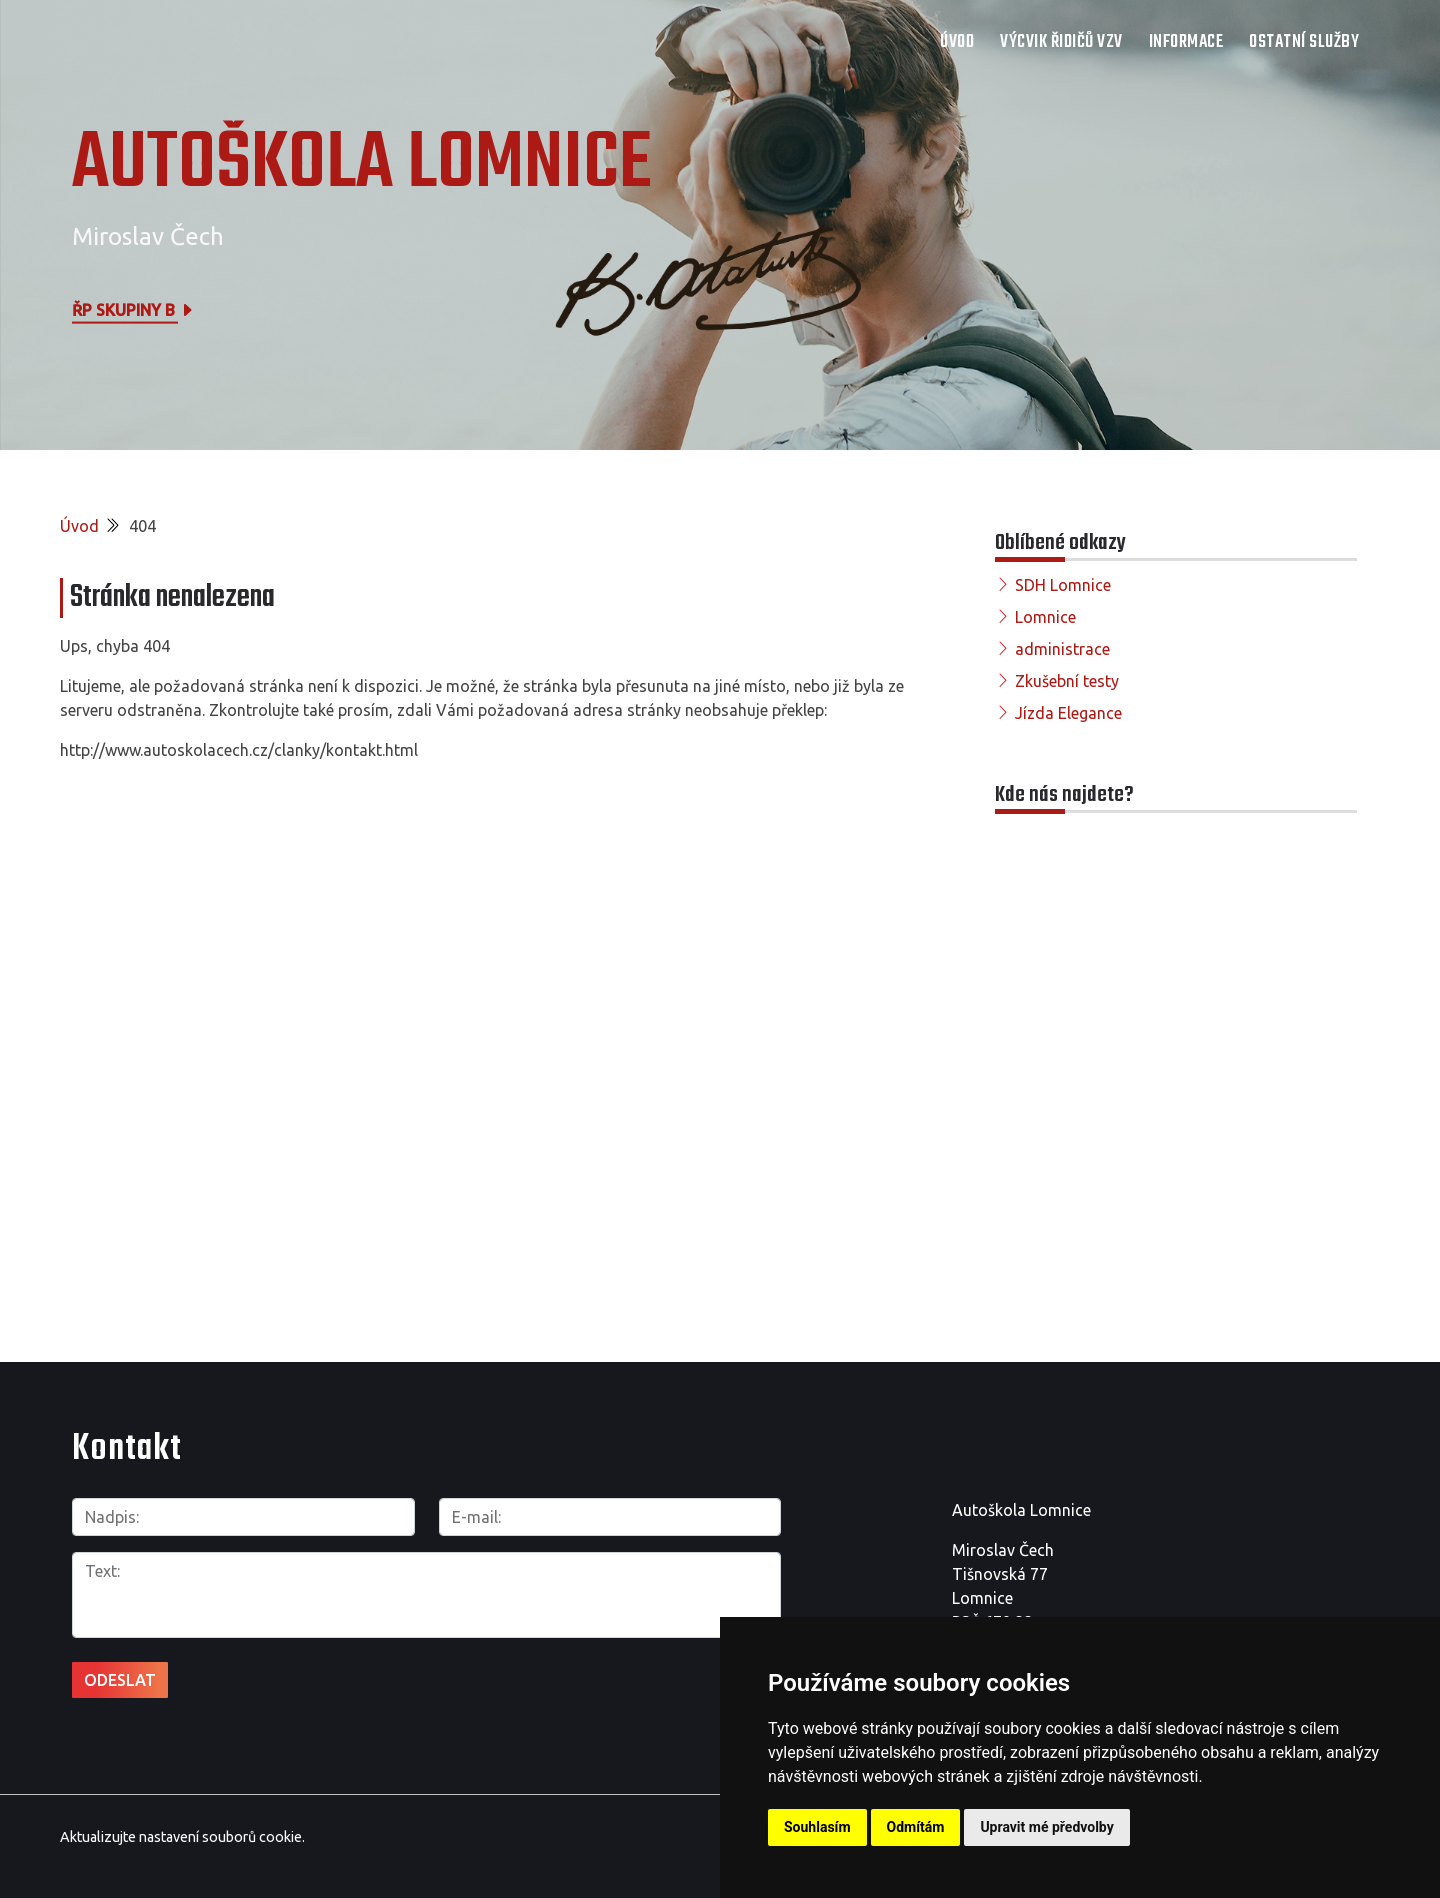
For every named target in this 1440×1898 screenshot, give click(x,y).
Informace (1186, 42)
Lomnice (1045, 617)
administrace (1062, 649)
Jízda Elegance (1068, 713)
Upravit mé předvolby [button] (1046, 1827)
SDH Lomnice (1063, 585)
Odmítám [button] (916, 1827)
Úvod (957, 42)
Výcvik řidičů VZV (1061, 42)
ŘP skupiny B (133, 309)
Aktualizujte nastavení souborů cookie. (182, 1837)
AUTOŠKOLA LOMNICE (362, 165)
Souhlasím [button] (817, 1827)
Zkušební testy (1067, 681)
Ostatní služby (1304, 42)
